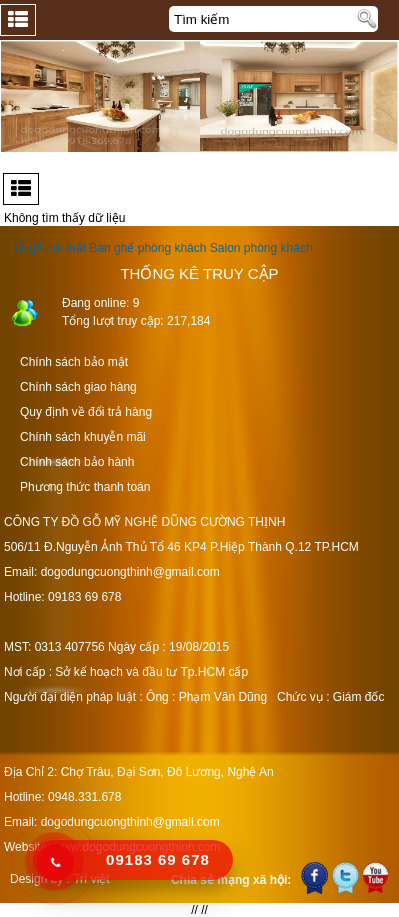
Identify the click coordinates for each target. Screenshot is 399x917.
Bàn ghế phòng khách (147, 248)
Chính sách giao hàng (78, 387)
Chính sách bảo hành (77, 462)
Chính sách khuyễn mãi (83, 437)
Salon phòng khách (261, 248)
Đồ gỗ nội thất (48, 248)
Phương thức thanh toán (85, 487)
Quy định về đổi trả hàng (86, 412)
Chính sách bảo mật (74, 362)
